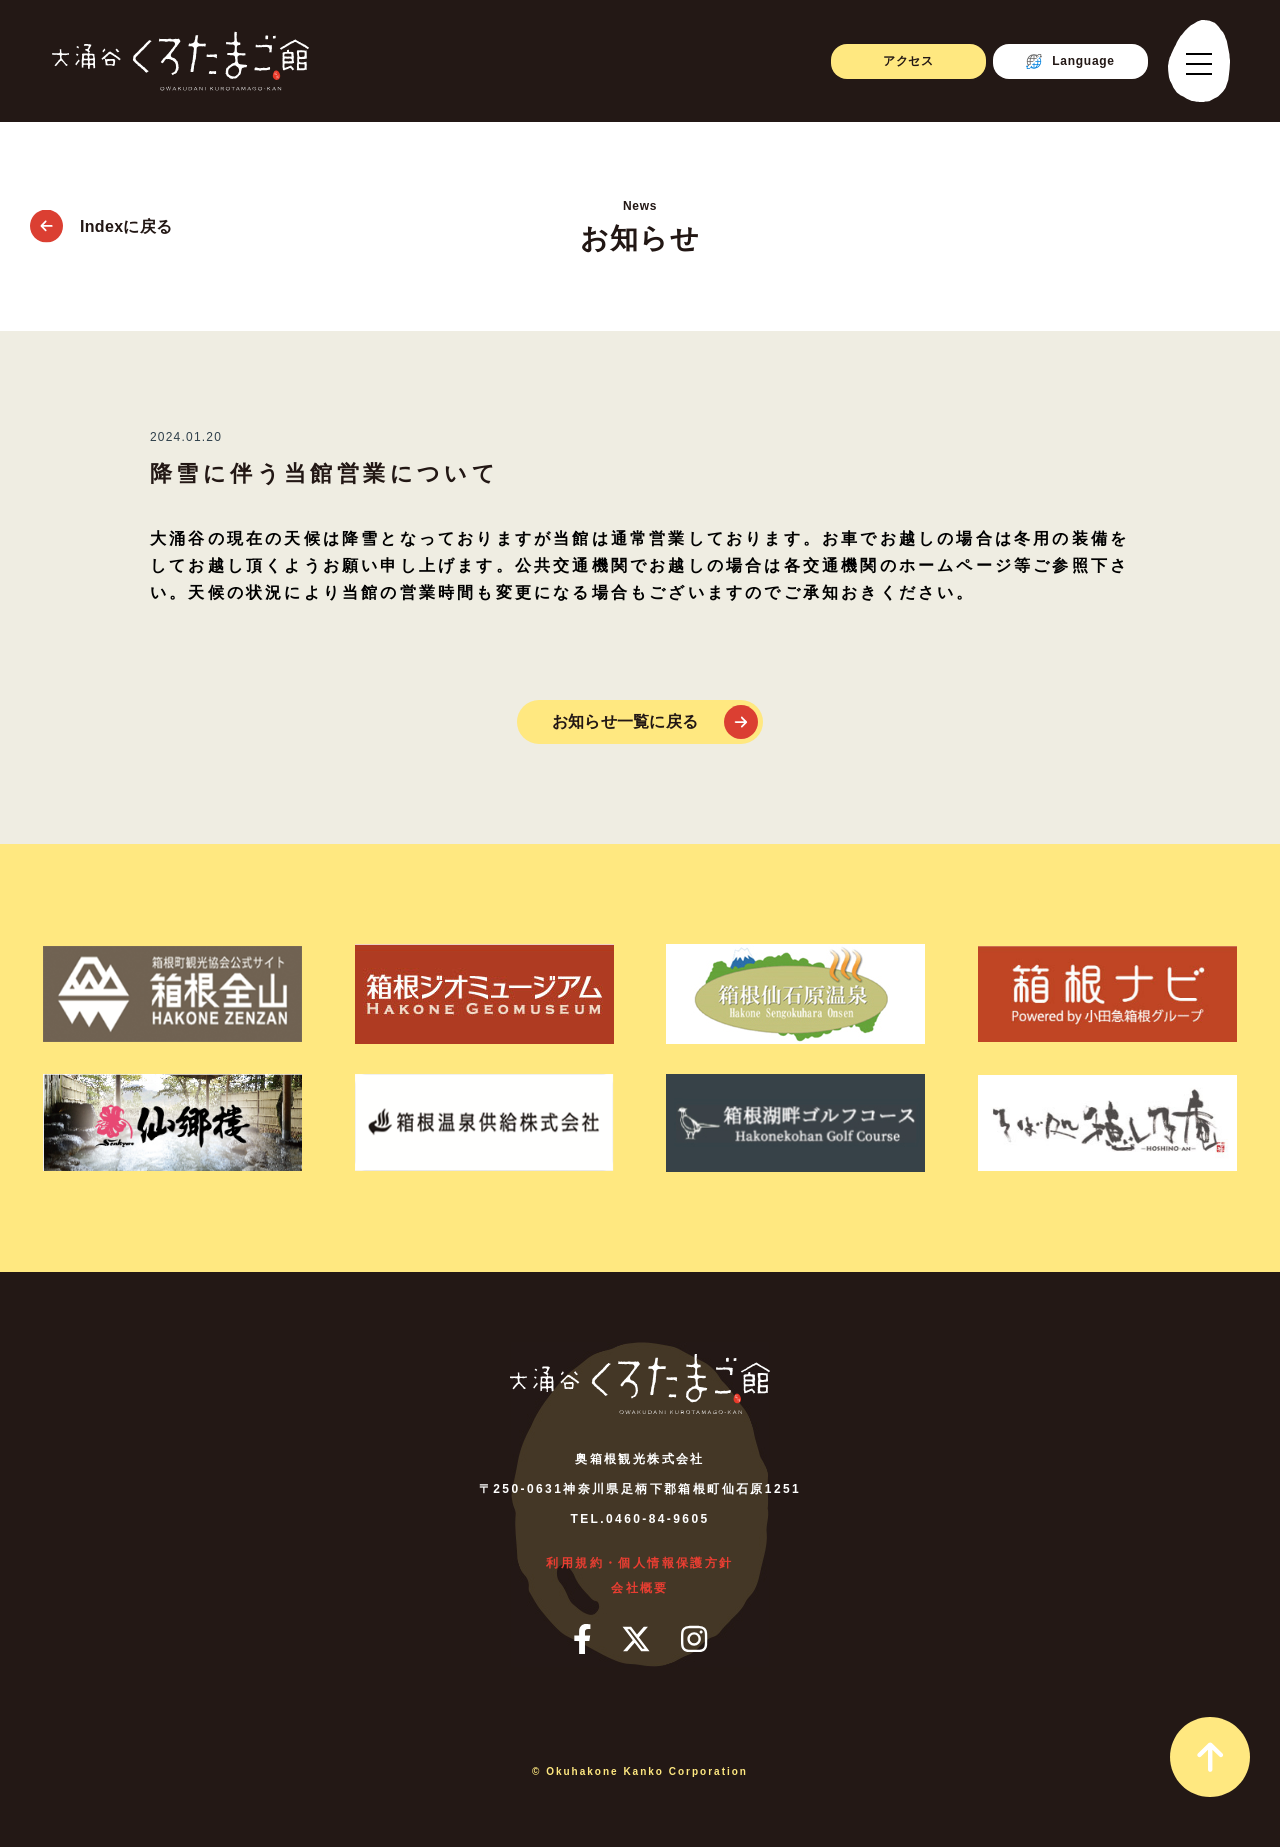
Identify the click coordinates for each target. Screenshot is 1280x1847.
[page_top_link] (1210, 1757)
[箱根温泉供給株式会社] (484, 1122)
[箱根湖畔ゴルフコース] (795, 1122)
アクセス (908, 61)
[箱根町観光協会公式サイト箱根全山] (172, 994)
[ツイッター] (636, 1639)
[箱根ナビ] (1107, 994)
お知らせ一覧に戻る (625, 721)
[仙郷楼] (172, 1122)
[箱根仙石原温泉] (795, 994)
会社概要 (640, 1588)
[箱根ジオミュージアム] (484, 994)
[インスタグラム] (694, 1639)
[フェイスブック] (582, 1639)
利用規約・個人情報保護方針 (639, 1563)
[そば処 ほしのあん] (1107, 1123)
